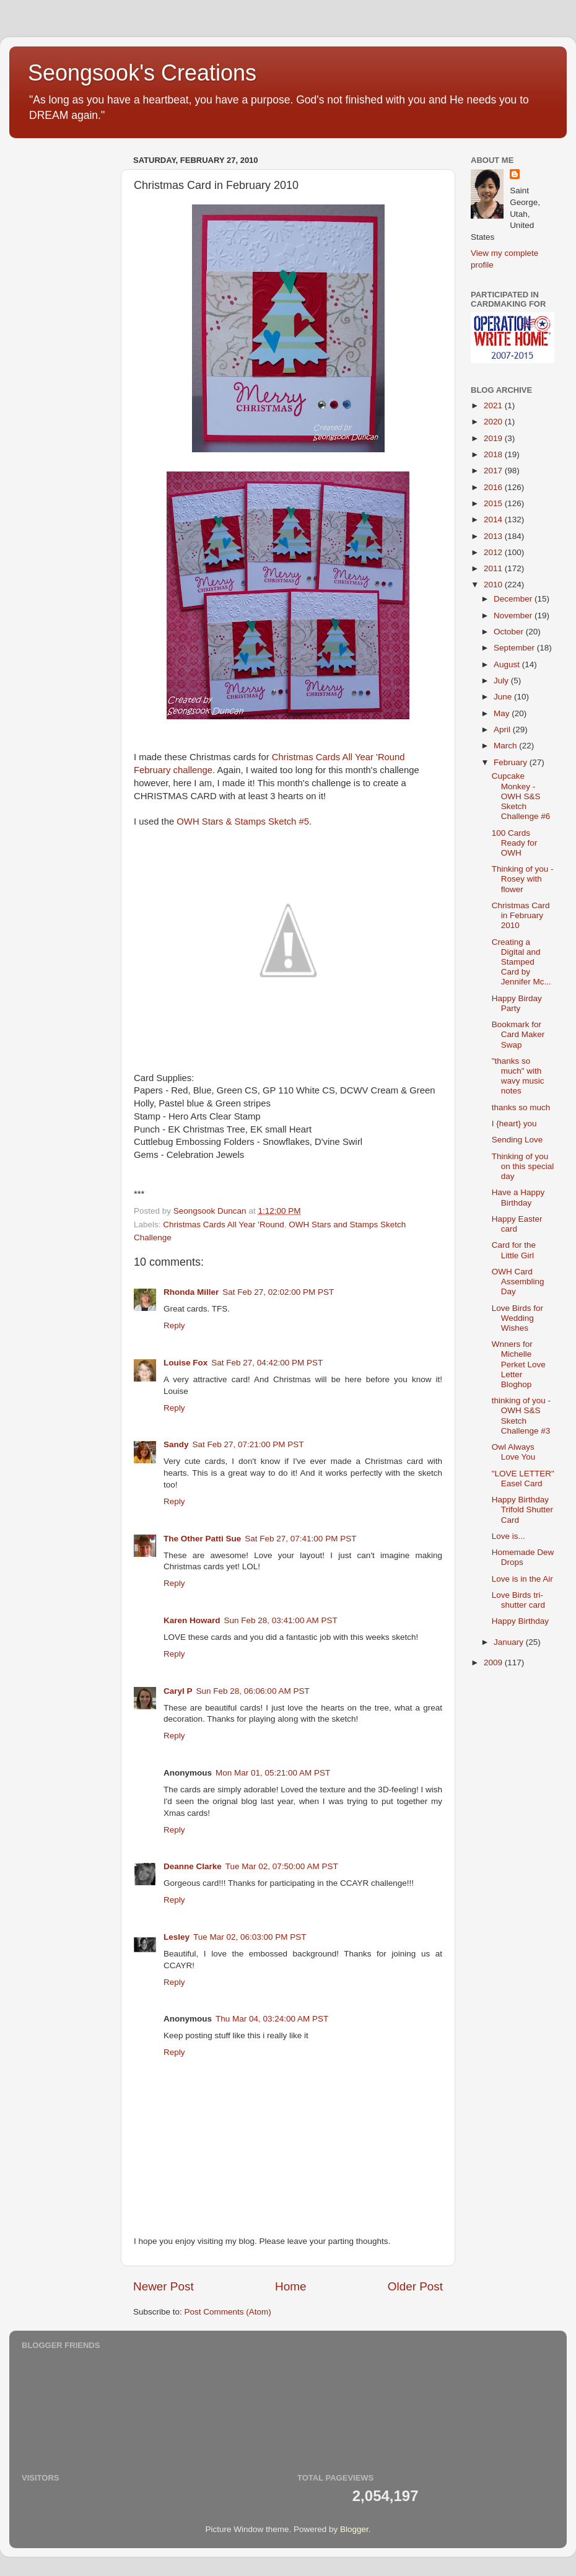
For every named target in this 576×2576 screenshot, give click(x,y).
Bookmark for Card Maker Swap (518, 1034)
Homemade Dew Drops (523, 1557)
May (503, 713)
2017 (494, 470)
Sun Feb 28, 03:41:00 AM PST (281, 1620)
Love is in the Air (522, 1579)
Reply (174, 1325)
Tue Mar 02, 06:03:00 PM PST (250, 1937)
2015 (494, 503)
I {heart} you (514, 1123)
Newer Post (163, 2286)
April (503, 729)
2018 (494, 454)
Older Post (415, 2286)
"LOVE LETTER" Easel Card (523, 1478)
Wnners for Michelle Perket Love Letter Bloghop (519, 1364)
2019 (494, 438)
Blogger (354, 2529)
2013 (494, 536)
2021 (494, 405)
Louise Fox (185, 1362)
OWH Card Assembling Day (518, 1281)
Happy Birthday (520, 1621)
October (510, 631)
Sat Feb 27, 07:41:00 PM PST (300, 1538)
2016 (494, 487)
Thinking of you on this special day (523, 1166)
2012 (494, 552)
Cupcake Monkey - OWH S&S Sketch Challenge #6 (521, 796)
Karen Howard (192, 1620)
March (506, 745)
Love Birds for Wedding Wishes (517, 1318)
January (510, 1642)
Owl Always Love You (514, 1451)
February (512, 762)
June (504, 696)
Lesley (177, 1937)
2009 (494, 1662)
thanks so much (521, 1107)
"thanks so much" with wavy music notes (518, 1076)
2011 (494, 568)
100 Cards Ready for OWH (515, 842)
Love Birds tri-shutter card (518, 1600)
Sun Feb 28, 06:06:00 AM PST (253, 1691)
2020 (494, 421)
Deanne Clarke (193, 1866)
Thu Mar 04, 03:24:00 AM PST (272, 2018)
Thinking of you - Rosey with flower (523, 878)
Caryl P (178, 1691)
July (502, 680)
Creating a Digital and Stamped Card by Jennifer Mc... (521, 962)
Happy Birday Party (517, 1003)
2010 (494, 584)
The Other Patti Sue (202, 1538)
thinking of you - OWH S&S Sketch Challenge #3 (521, 1415)
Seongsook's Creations (142, 72)
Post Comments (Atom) (228, 2311)
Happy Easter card (517, 1223)
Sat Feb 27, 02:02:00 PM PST (278, 1292)
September (515, 647)
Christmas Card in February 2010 (521, 915)
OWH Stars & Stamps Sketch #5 (243, 821)
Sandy (176, 1444)
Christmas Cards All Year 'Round (223, 1224)
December (514, 598)
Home (290, 2286)
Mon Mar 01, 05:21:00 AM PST (273, 1772)
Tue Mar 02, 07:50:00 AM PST (281, 1866)
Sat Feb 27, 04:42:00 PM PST (267, 1362)
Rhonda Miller (191, 1292)
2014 (494, 519)
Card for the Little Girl (514, 1250)
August (508, 664)
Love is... (508, 1536)
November (514, 615)
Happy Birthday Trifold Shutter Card (522, 1509)
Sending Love (517, 1139)
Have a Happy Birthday (518, 1197)
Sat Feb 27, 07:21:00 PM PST (248, 1444)
